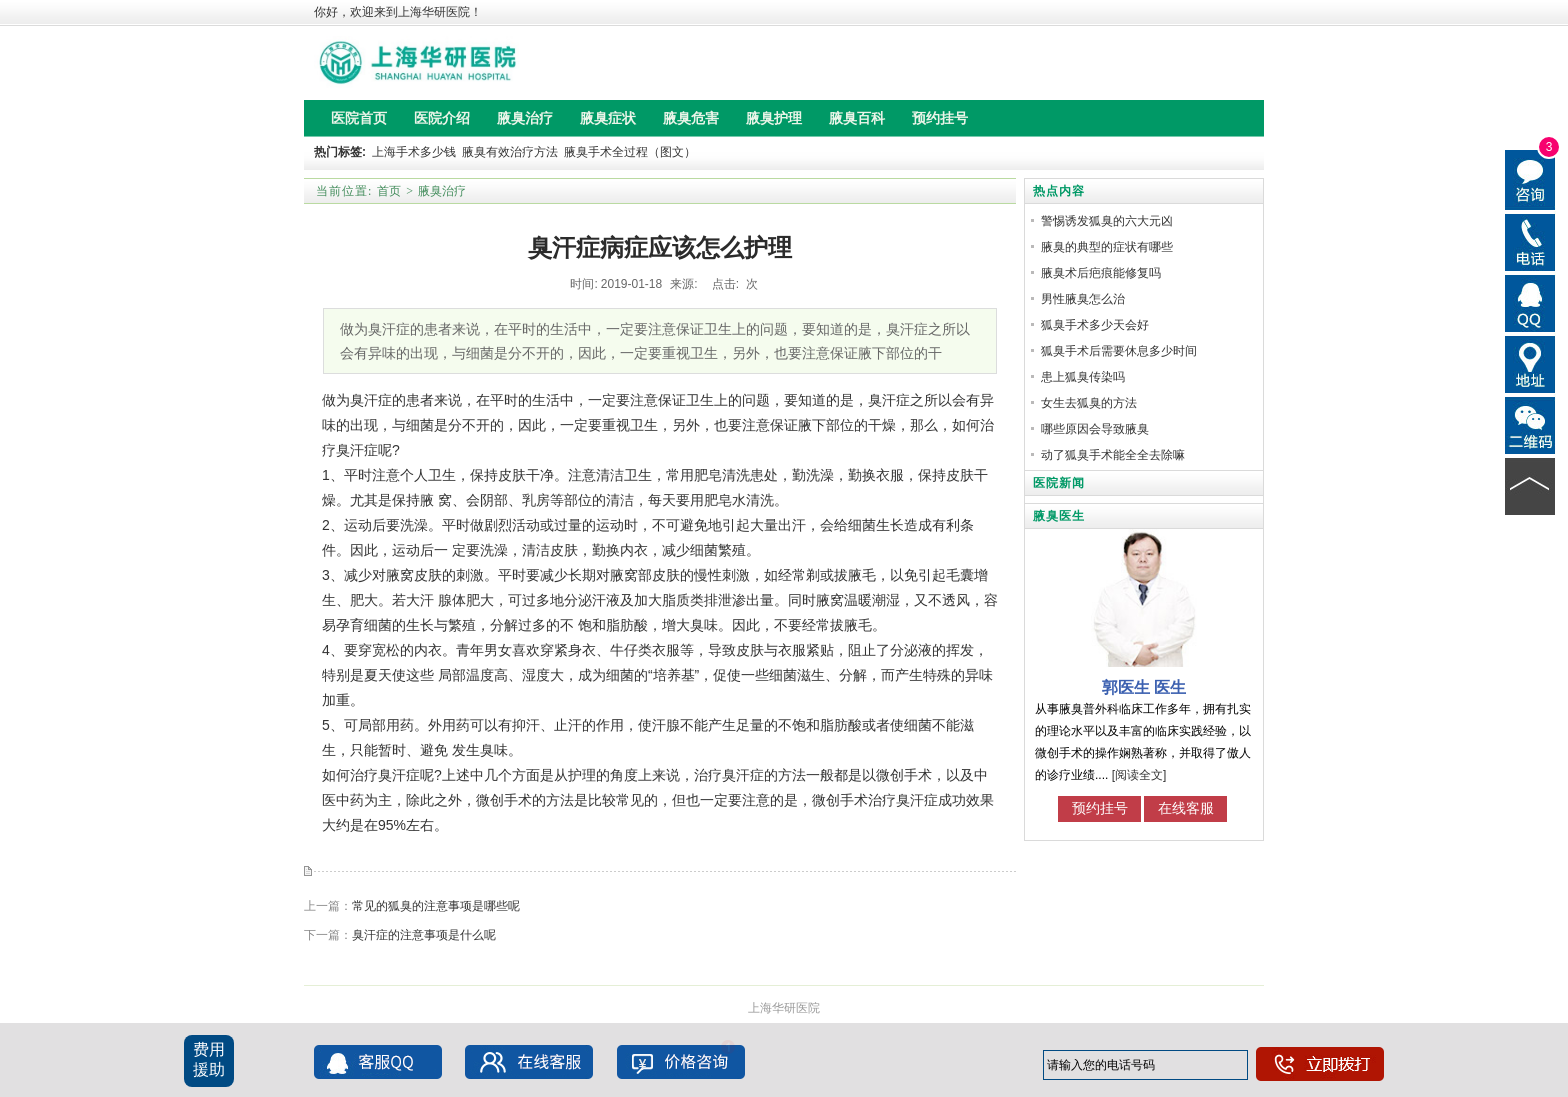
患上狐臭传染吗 (1083, 377)
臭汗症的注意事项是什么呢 (424, 935)
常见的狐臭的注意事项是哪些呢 (436, 906)
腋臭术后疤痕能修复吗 (1101, 273)
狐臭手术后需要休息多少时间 (1119, 351)
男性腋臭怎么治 (1083, 299)
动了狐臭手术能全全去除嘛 (1113, 455)
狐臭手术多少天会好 (1095, 325)
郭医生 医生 (1144, 687)
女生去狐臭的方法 (1089, 403)
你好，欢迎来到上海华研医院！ (398, 12)
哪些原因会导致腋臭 (1095, 429)
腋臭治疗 (442, 191)
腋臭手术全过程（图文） (630, 152)
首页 (389, 191)
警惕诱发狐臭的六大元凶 (1107, 221)
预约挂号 (1100, 808)
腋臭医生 (1059, 516)
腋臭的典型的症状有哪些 (1107, 247)
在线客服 (1186, 808)
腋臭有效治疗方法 (510, 152)
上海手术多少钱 (414, 152)
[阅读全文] (1139, 775)
